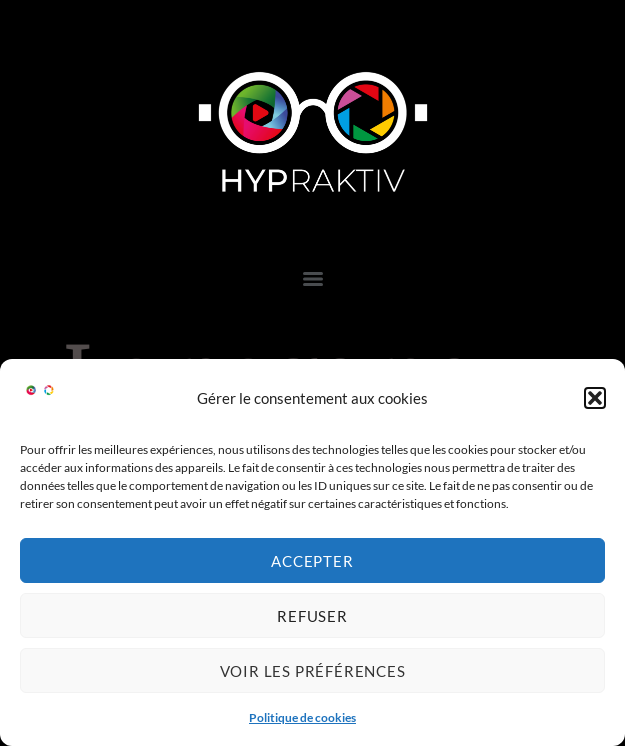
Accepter (312, 561)
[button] (595, 398)
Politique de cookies (302, 717)
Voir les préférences (313, 671)
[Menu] (313, 279)
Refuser (312, 616)
